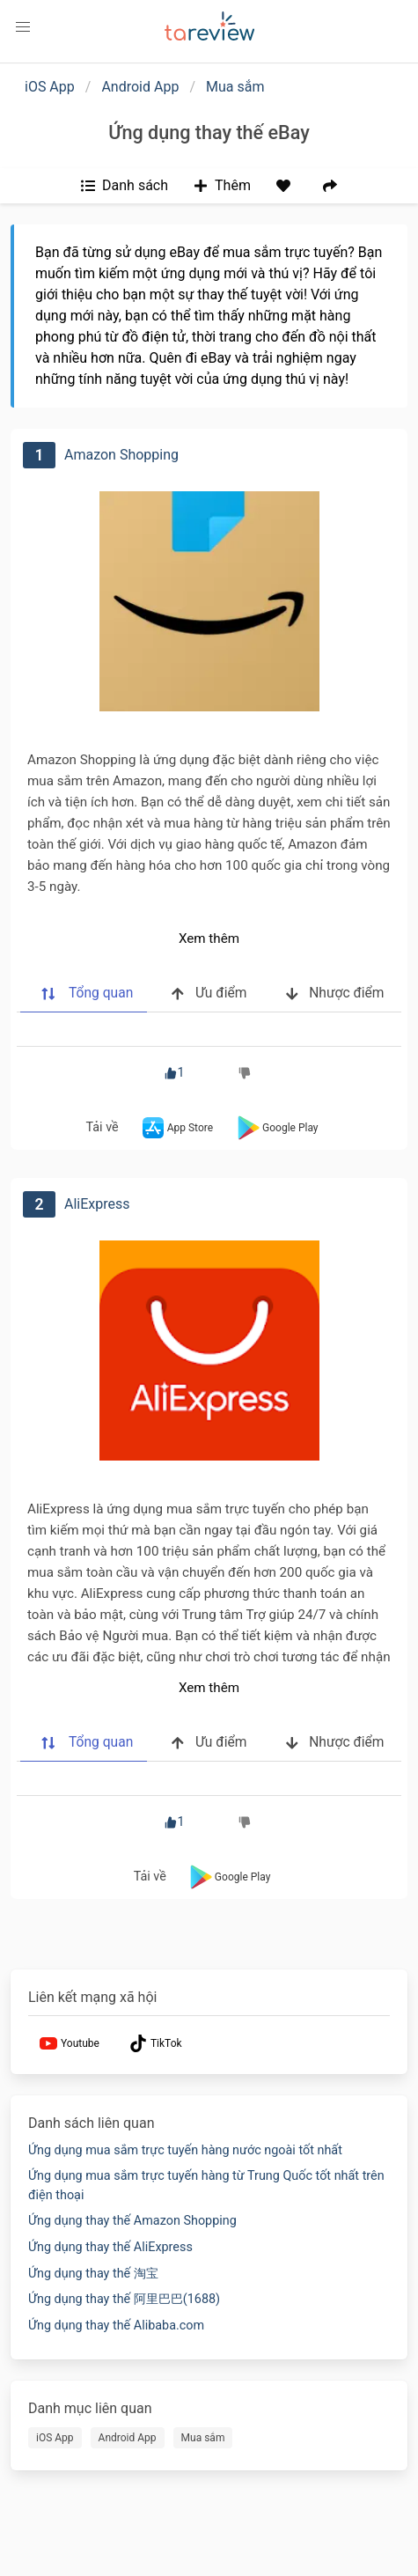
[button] (23, 27)
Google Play (276, 1128)
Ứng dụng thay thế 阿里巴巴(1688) (124, 2299)
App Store (176, 1128)
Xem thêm (209, 938)
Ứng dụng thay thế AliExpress (110, 2247)
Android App (140, 86)
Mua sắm (235, 86)
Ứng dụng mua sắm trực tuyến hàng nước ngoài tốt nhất (185, 2150)
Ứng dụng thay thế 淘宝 (93, 2273)
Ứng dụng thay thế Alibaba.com (116, 2325)
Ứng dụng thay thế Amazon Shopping (132, 2220)
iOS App (50, 86)
